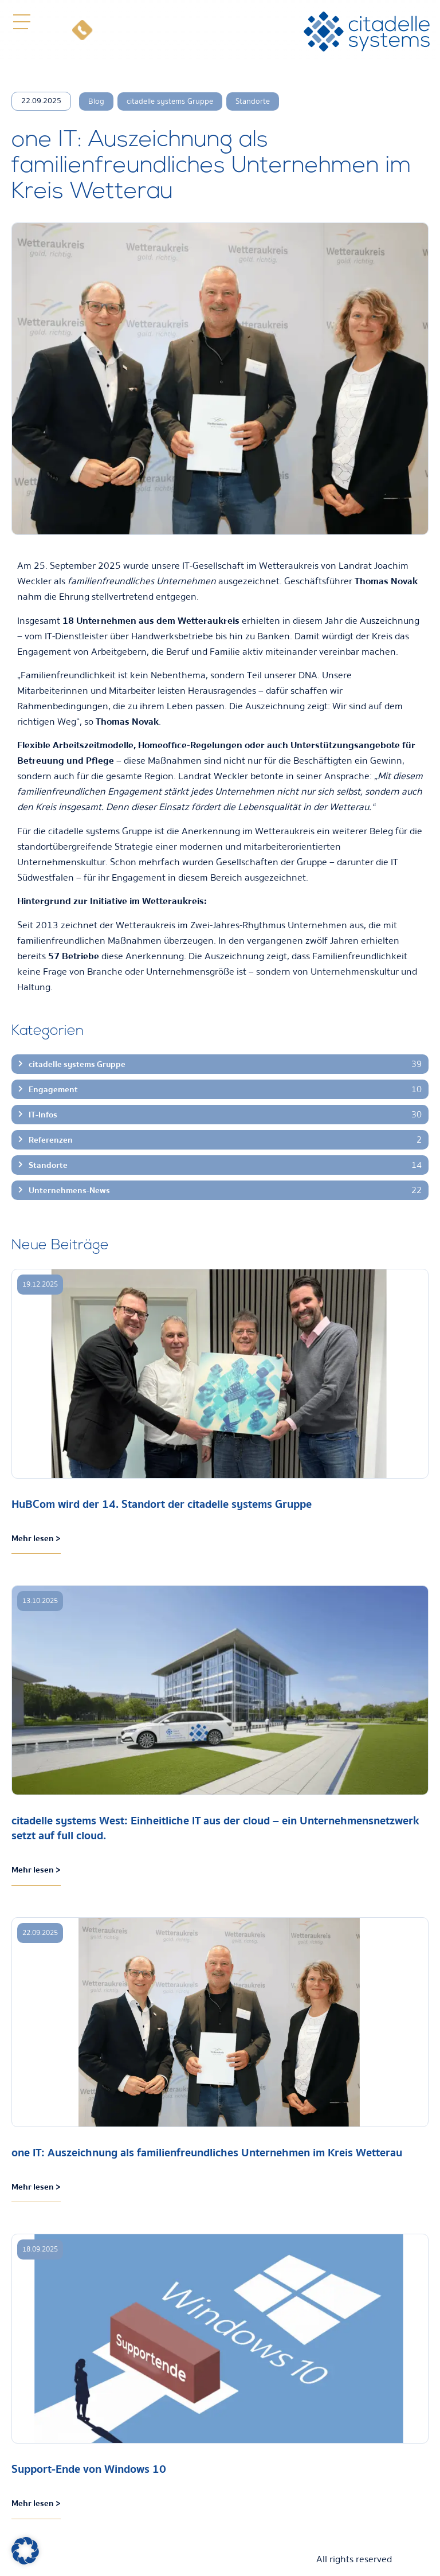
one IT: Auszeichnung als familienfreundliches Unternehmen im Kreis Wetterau (206, 2152)
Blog (96, 101)
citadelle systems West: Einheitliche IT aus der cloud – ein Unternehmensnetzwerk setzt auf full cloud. (215, 1828)
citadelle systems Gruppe (170, 101)
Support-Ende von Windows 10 (88, 2469)
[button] (21, 21)
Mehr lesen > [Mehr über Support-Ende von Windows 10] (36, 2503)
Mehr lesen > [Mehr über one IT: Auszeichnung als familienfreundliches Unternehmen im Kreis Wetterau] (36, 2187)
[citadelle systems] (367, 31)
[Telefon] (82, 31)
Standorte (252, 101)
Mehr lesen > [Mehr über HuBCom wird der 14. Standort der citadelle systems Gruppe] (36, 1538)
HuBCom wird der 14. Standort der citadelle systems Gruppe (161, 1504)
